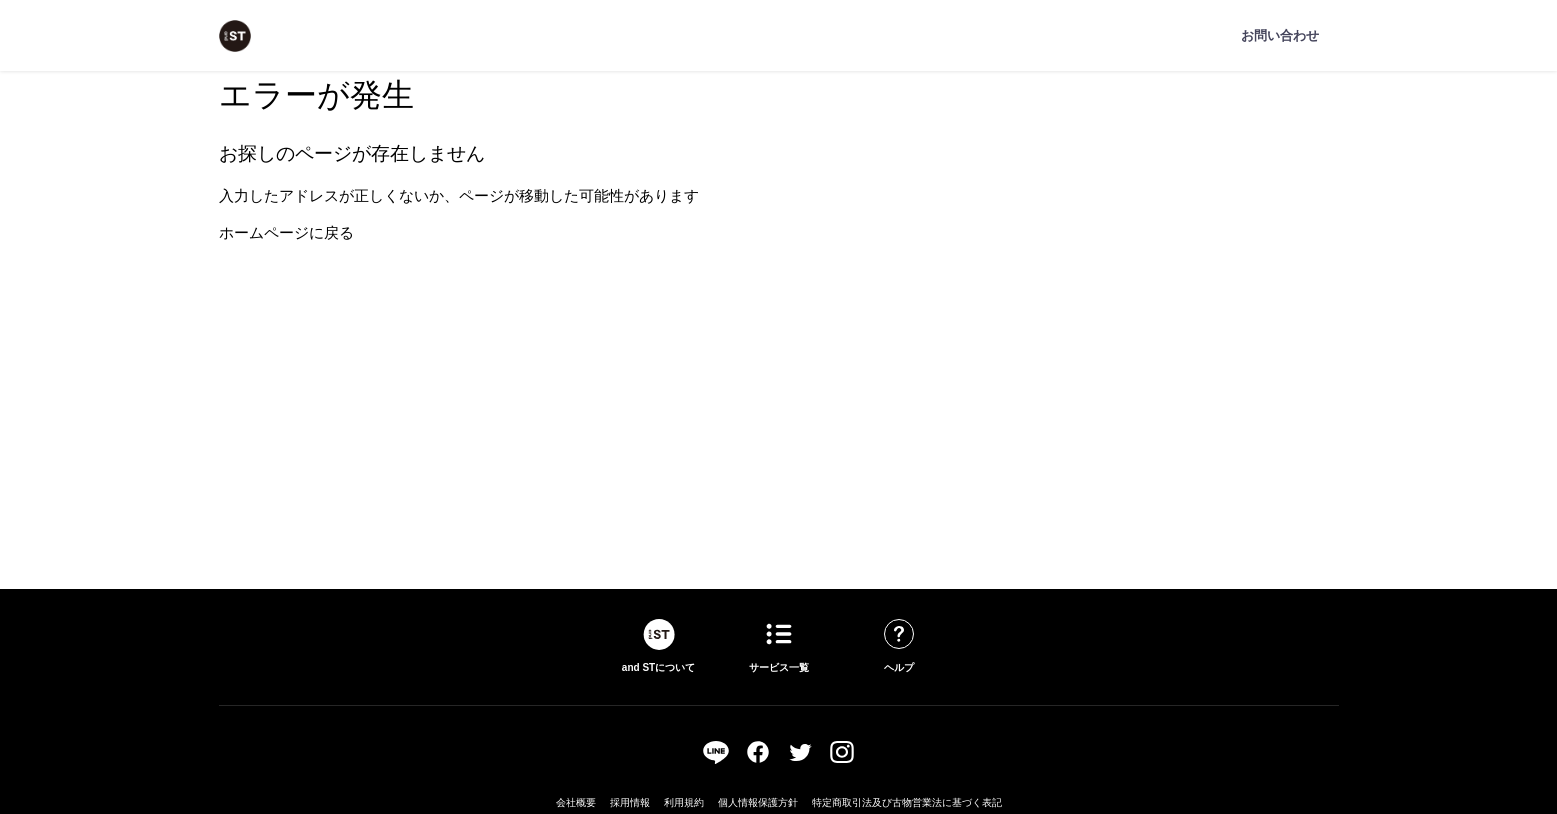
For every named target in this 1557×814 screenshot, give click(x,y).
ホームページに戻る (286, 232)
